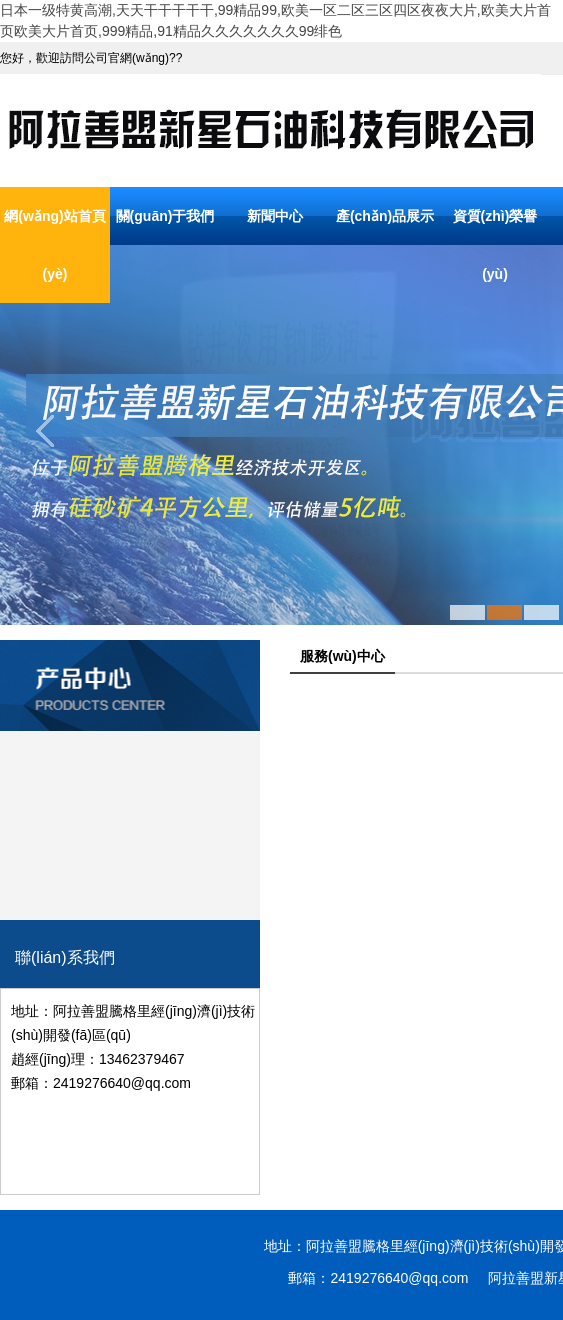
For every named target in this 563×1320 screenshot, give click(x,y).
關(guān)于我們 (165, 216)
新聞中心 (275, 216)
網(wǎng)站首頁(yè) (54, 245)
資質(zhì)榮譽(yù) (495, 245)
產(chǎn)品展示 (385, 216)
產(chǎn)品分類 (130, 653)
